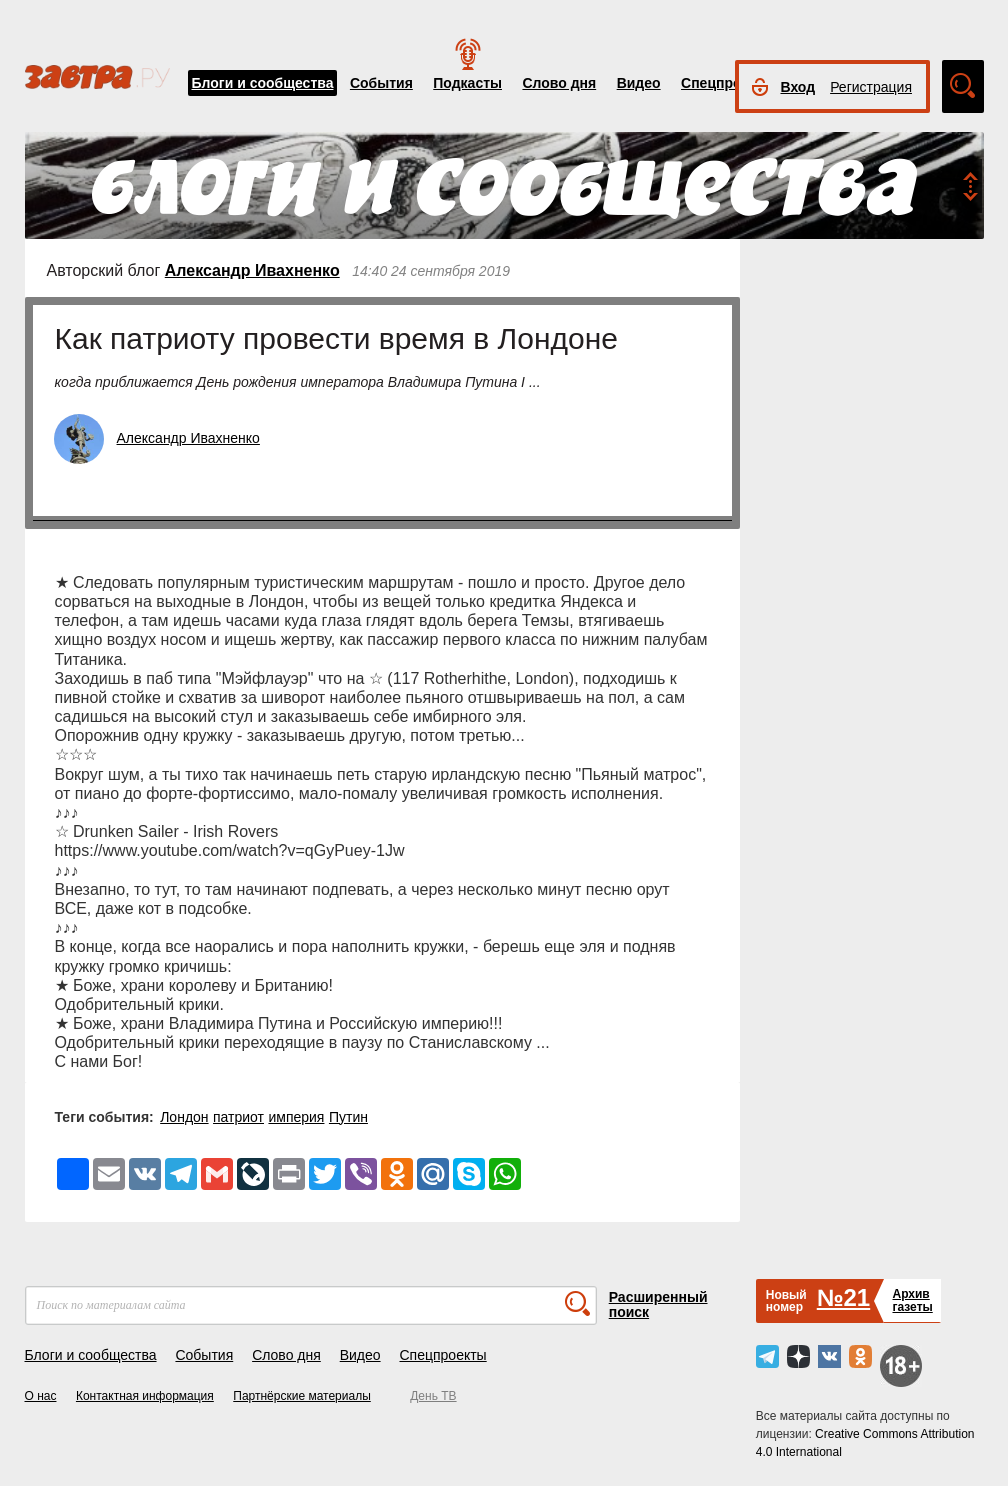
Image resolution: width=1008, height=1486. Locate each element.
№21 (843, 1297)
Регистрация (871, 87)
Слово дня (559, 83)
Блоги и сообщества (263, 83)
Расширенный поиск (658, 1304)
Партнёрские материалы (302, 1396)
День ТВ (433, 1396)
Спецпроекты (728, 83)
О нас (41, 1396)
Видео (639, 83)
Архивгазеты (912, 1300)
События (381, 83)
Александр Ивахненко (252, 270)
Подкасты (467, 83)
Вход (798, 87)
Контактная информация (145, 1396)
